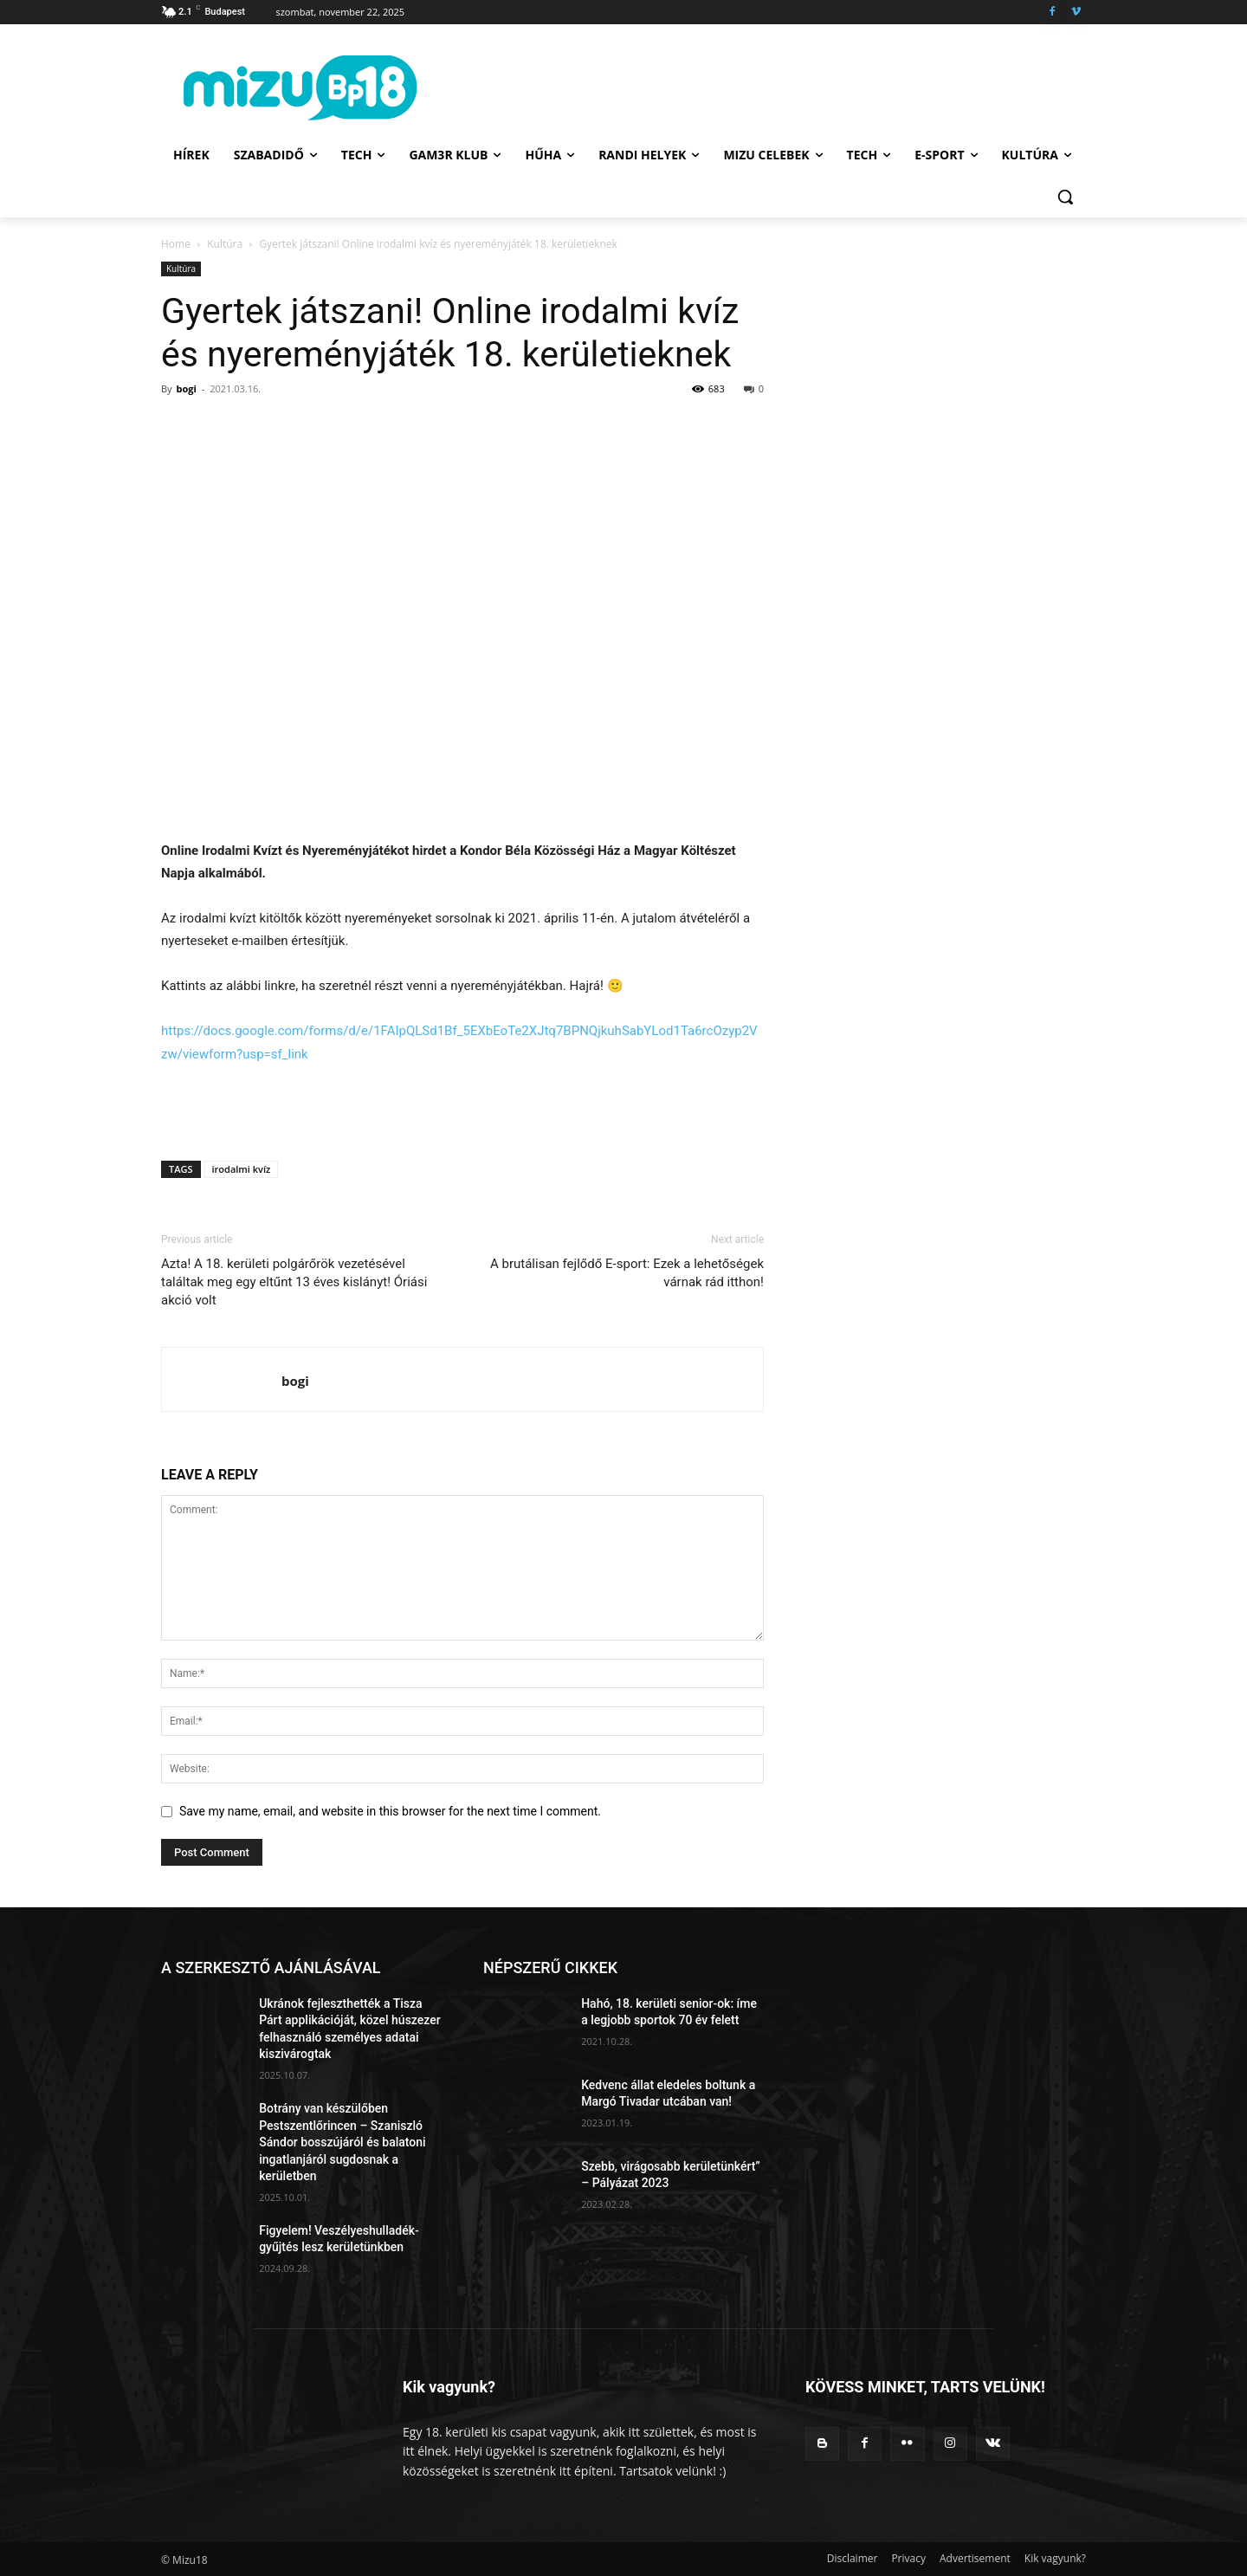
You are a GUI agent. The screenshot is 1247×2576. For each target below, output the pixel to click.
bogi (186, 388)
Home (176, 243)
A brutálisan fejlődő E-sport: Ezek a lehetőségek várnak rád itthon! (627, 1273)
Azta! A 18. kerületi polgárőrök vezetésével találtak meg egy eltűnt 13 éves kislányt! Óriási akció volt (294, 1282)
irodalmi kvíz (241, 1168)
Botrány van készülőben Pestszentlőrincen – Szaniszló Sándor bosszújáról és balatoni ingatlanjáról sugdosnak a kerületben (342, 2142)
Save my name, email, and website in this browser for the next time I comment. (390, 1811)
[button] (1065, 196)
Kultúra (224, 243)
